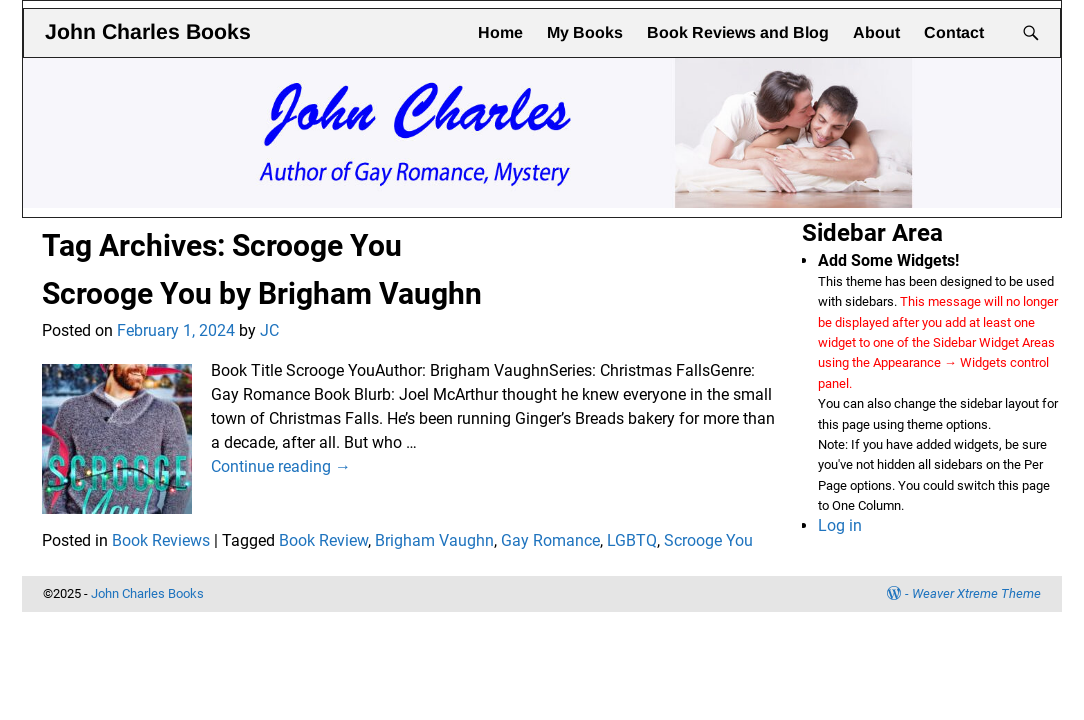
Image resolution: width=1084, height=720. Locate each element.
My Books (585, 32)
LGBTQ (632, 540)
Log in (840, 525)
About (876, 32)
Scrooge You (708, 540)
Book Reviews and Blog (738, 32)
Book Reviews (161, 540)
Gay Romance (550, 540)
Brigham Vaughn (434, 540)
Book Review (323, 540)
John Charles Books (148, 32)
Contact (954, 32)
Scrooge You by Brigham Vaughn (262, 293)
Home (500, 32)
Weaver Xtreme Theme (976, 593)
